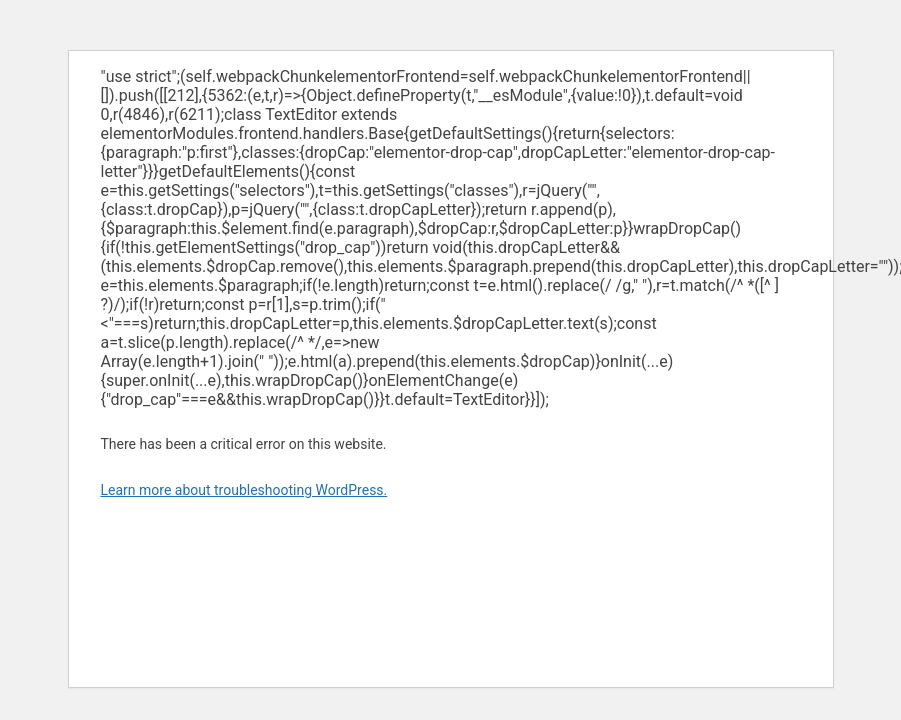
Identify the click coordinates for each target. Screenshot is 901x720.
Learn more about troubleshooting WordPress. (244, 490)
